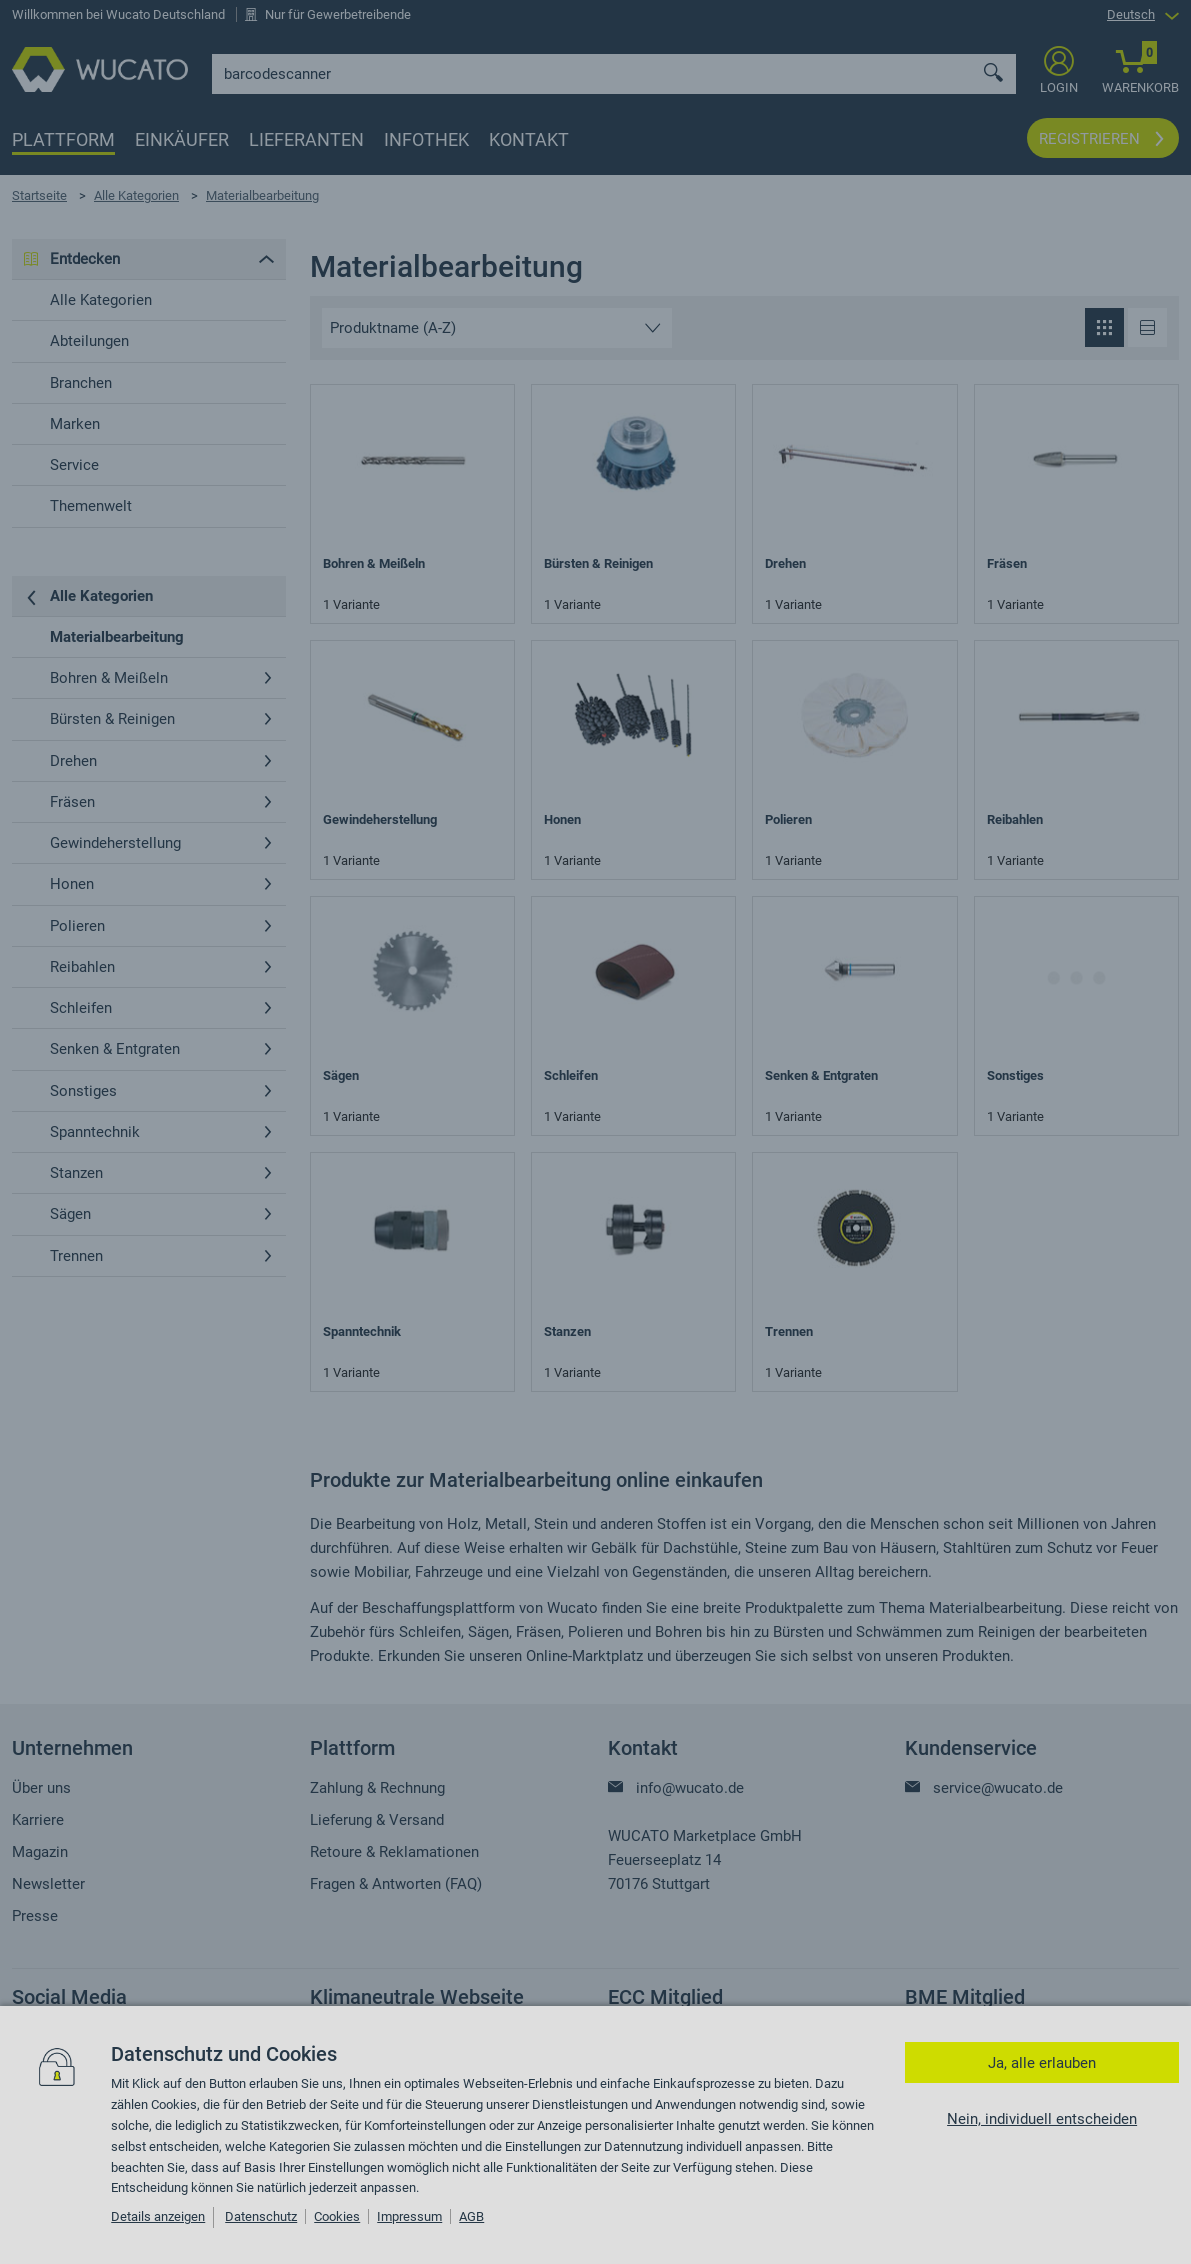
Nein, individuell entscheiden (1042, 2119)
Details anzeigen (158, 2216)
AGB (471, 2216)
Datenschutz (261, 2216)
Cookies (337, 2216)
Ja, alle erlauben (1042, 2063)
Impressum (409, 2216)
